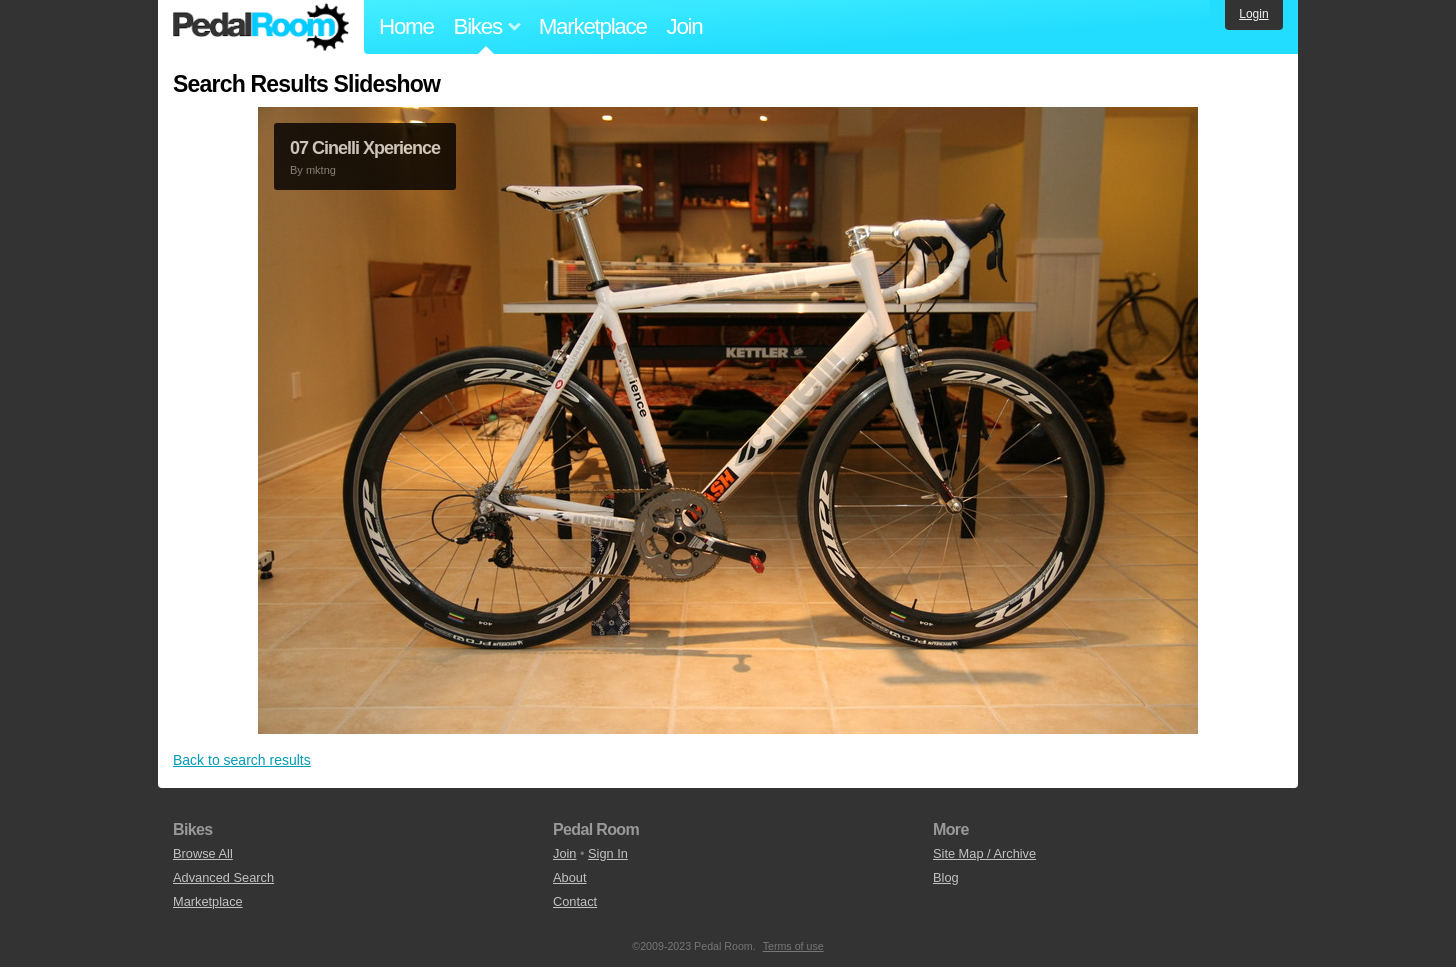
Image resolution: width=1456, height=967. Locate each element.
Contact (575, 901)
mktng (321, 170)
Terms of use (793, 946)
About (569, 877)
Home (406, 26)
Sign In (608, 853)
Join (685, 26)
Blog (946, 877)
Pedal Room (261, 27)
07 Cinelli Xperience (365, 148)
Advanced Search (223, 877)
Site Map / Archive (984, 853)
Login (1253, 14)
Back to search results (242, 760)
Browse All (203, 853)
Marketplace (593, 26)
